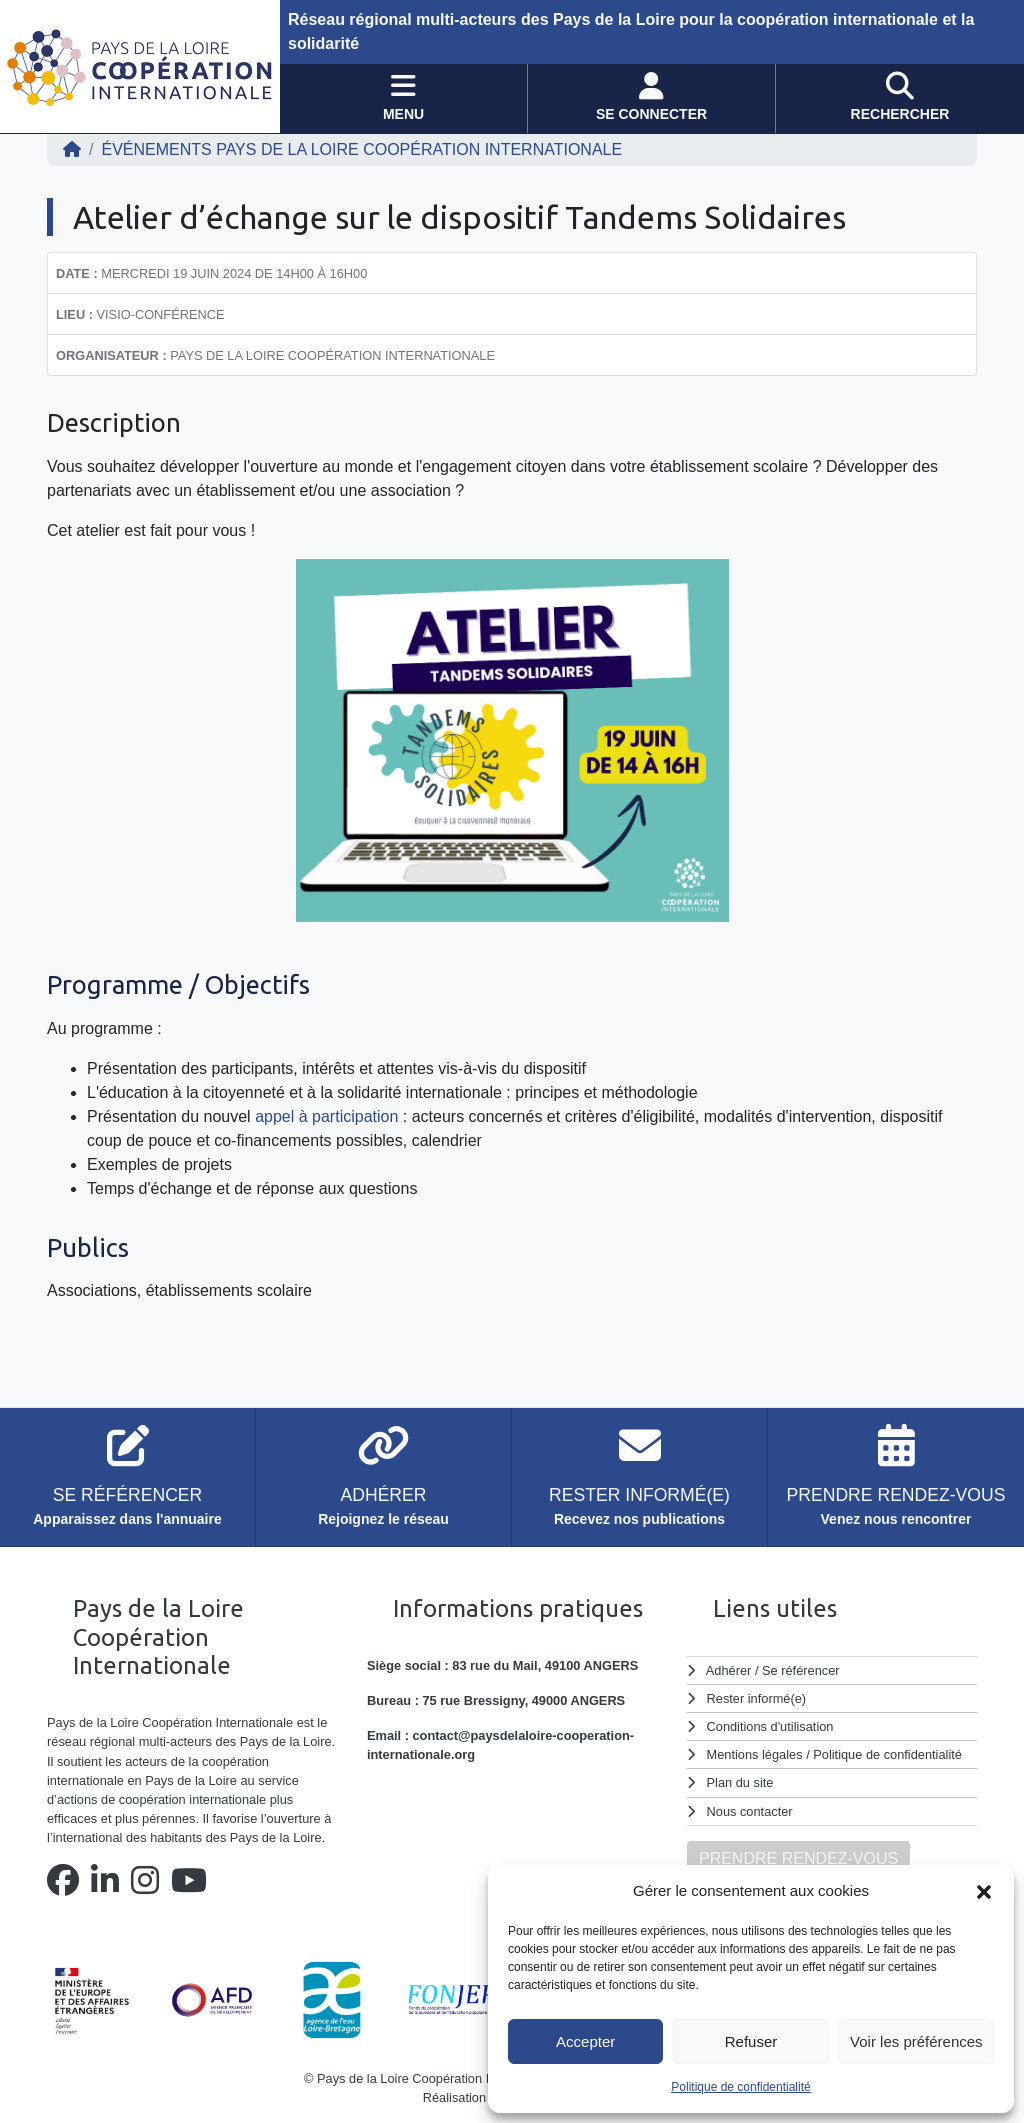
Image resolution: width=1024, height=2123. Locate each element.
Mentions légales (755, 1754)
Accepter (585, 2041)
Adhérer (729, 1670)
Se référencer (801, 1670)
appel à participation (326, 1116)
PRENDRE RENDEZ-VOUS (798, 1858)
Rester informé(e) (757, 1698)
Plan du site (740, 1782)
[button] (984, 1891)
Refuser (751, 2041)
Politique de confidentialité (740, 2087)
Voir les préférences (916, 2041)
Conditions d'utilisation (770, 1726)
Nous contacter (750, 1811)
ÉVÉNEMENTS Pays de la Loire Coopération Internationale (361, 149)
